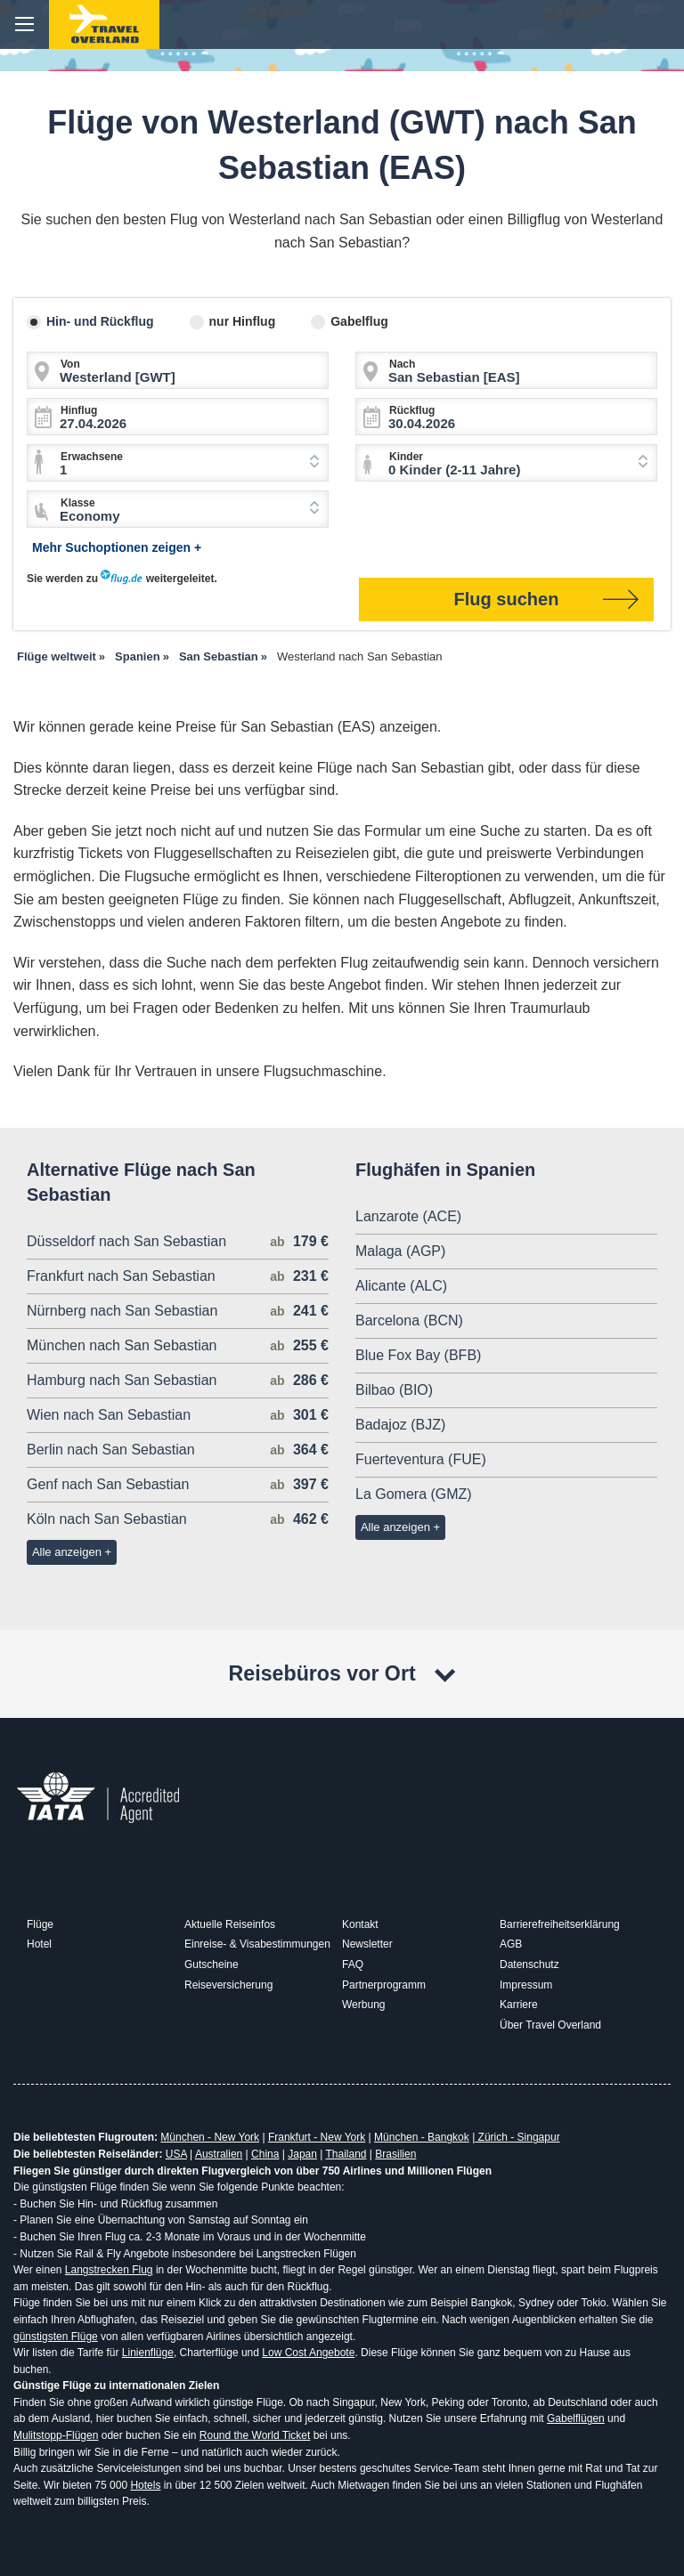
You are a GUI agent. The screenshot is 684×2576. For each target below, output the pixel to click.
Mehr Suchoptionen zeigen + (116, 547)
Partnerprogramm (384, 1985)
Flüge (40, 1924)
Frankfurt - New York (316, 2137)
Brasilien (395, 2154)
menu (24, 24)
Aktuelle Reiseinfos (229, 1924)
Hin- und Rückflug (100, 321)
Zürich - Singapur (517, 2137)
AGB (511, 1944)
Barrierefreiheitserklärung (560, 1924)
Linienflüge (148, 2352)
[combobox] (178, 463)
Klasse (78, 503)
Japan (302, 2154)
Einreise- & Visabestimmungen (257, 1944)
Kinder (406, 456)
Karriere (519, 2004)
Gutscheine (211, 1964)
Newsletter (367, 1944)
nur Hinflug (242, 321)
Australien (218, 2154)
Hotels (145, 2485)
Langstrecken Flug (109, 2270)
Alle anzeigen (67, 1552)
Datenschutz (529, 1964)
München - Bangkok (421, 2137)
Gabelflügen (576, 2418)
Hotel (39, 1944)
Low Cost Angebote (308, 2352)
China (265, 2154)
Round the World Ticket (255, 2435)
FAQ (352, 1964)
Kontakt (360, 1924)
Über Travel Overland (550, 2025)
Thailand (345, 2154)
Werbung (363, 2004)
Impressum (526, 1985)
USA (176, 2154)
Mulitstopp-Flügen (55, 2435)
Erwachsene (92, 456)
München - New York (209, 2137)
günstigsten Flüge (55, 2336)
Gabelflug (359, 321)
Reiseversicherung (228, 1985)
